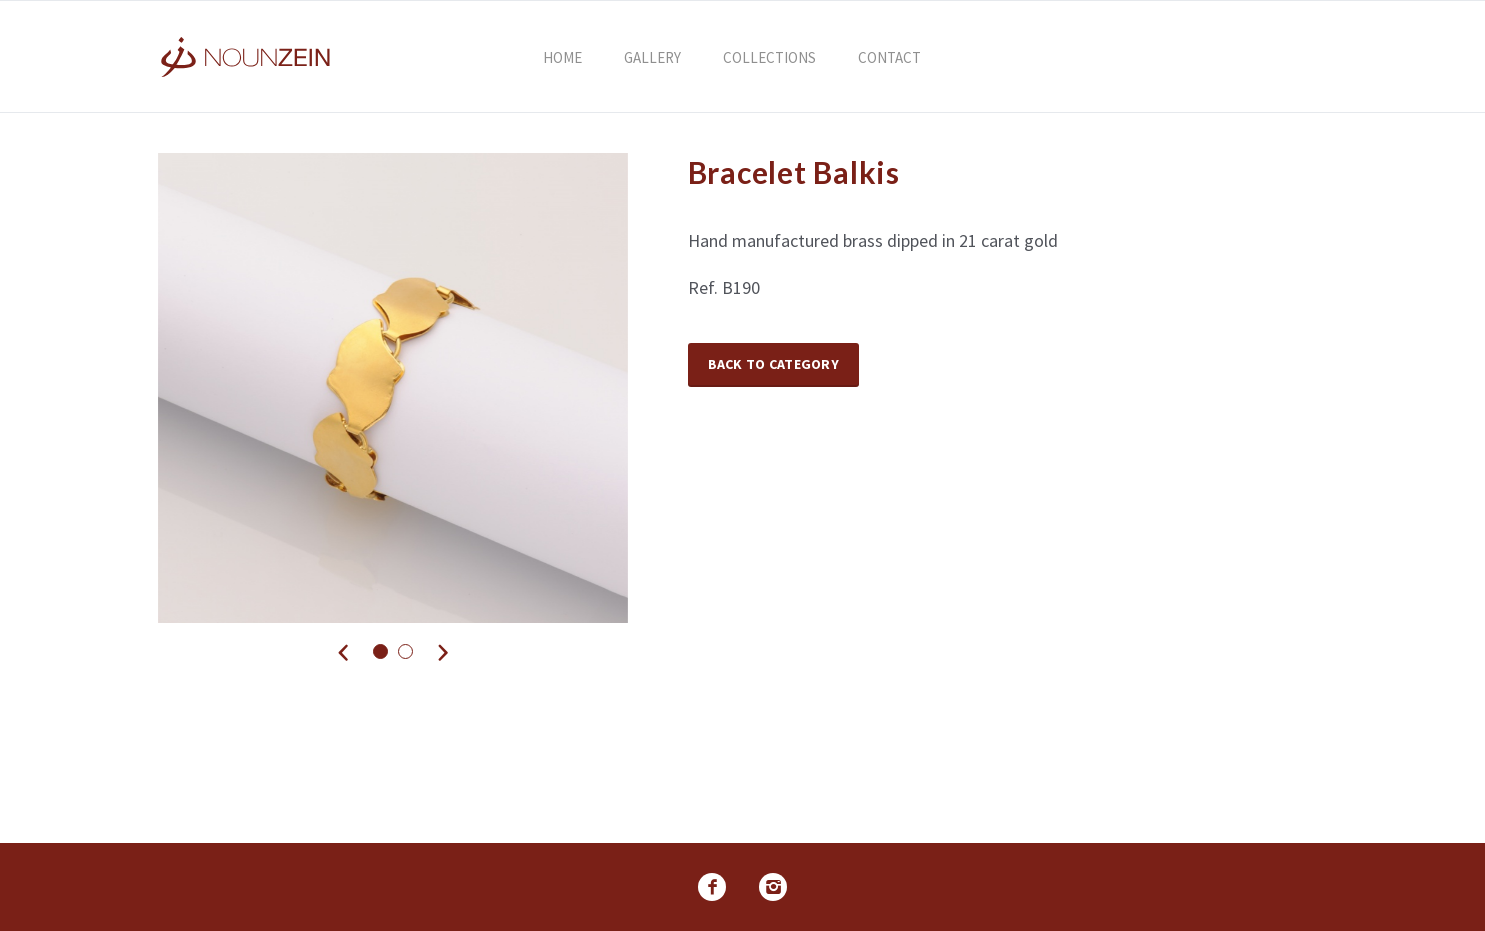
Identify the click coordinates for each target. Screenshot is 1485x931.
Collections (769, 57)
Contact (889, 57)
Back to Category (773, 364)
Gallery (652, 57)
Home (562, 57)
